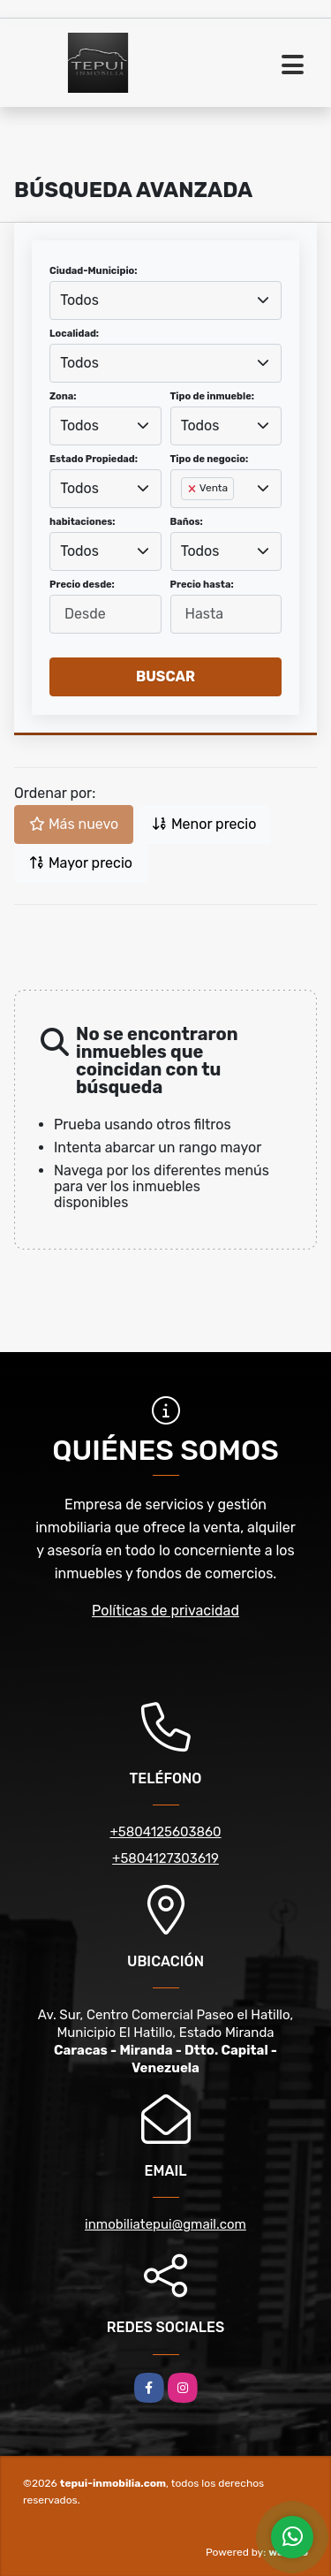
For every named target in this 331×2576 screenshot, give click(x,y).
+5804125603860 (165, 1832)
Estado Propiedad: (93, 459)
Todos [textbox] (79, 300)
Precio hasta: (202, 584)
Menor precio (204, 824)
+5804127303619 (165, 1858)
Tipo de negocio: (209, 459)
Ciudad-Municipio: (93, 271)
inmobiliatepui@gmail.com (165, 2224)
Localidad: (74, 333)
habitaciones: (82, 522)
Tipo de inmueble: (212, 396)
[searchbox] (186, 516)
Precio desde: (82, 584)
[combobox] (165, 300)
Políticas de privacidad (165, 1610)
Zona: (63, 396)
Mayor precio (80, 863)
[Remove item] (193, 489)
